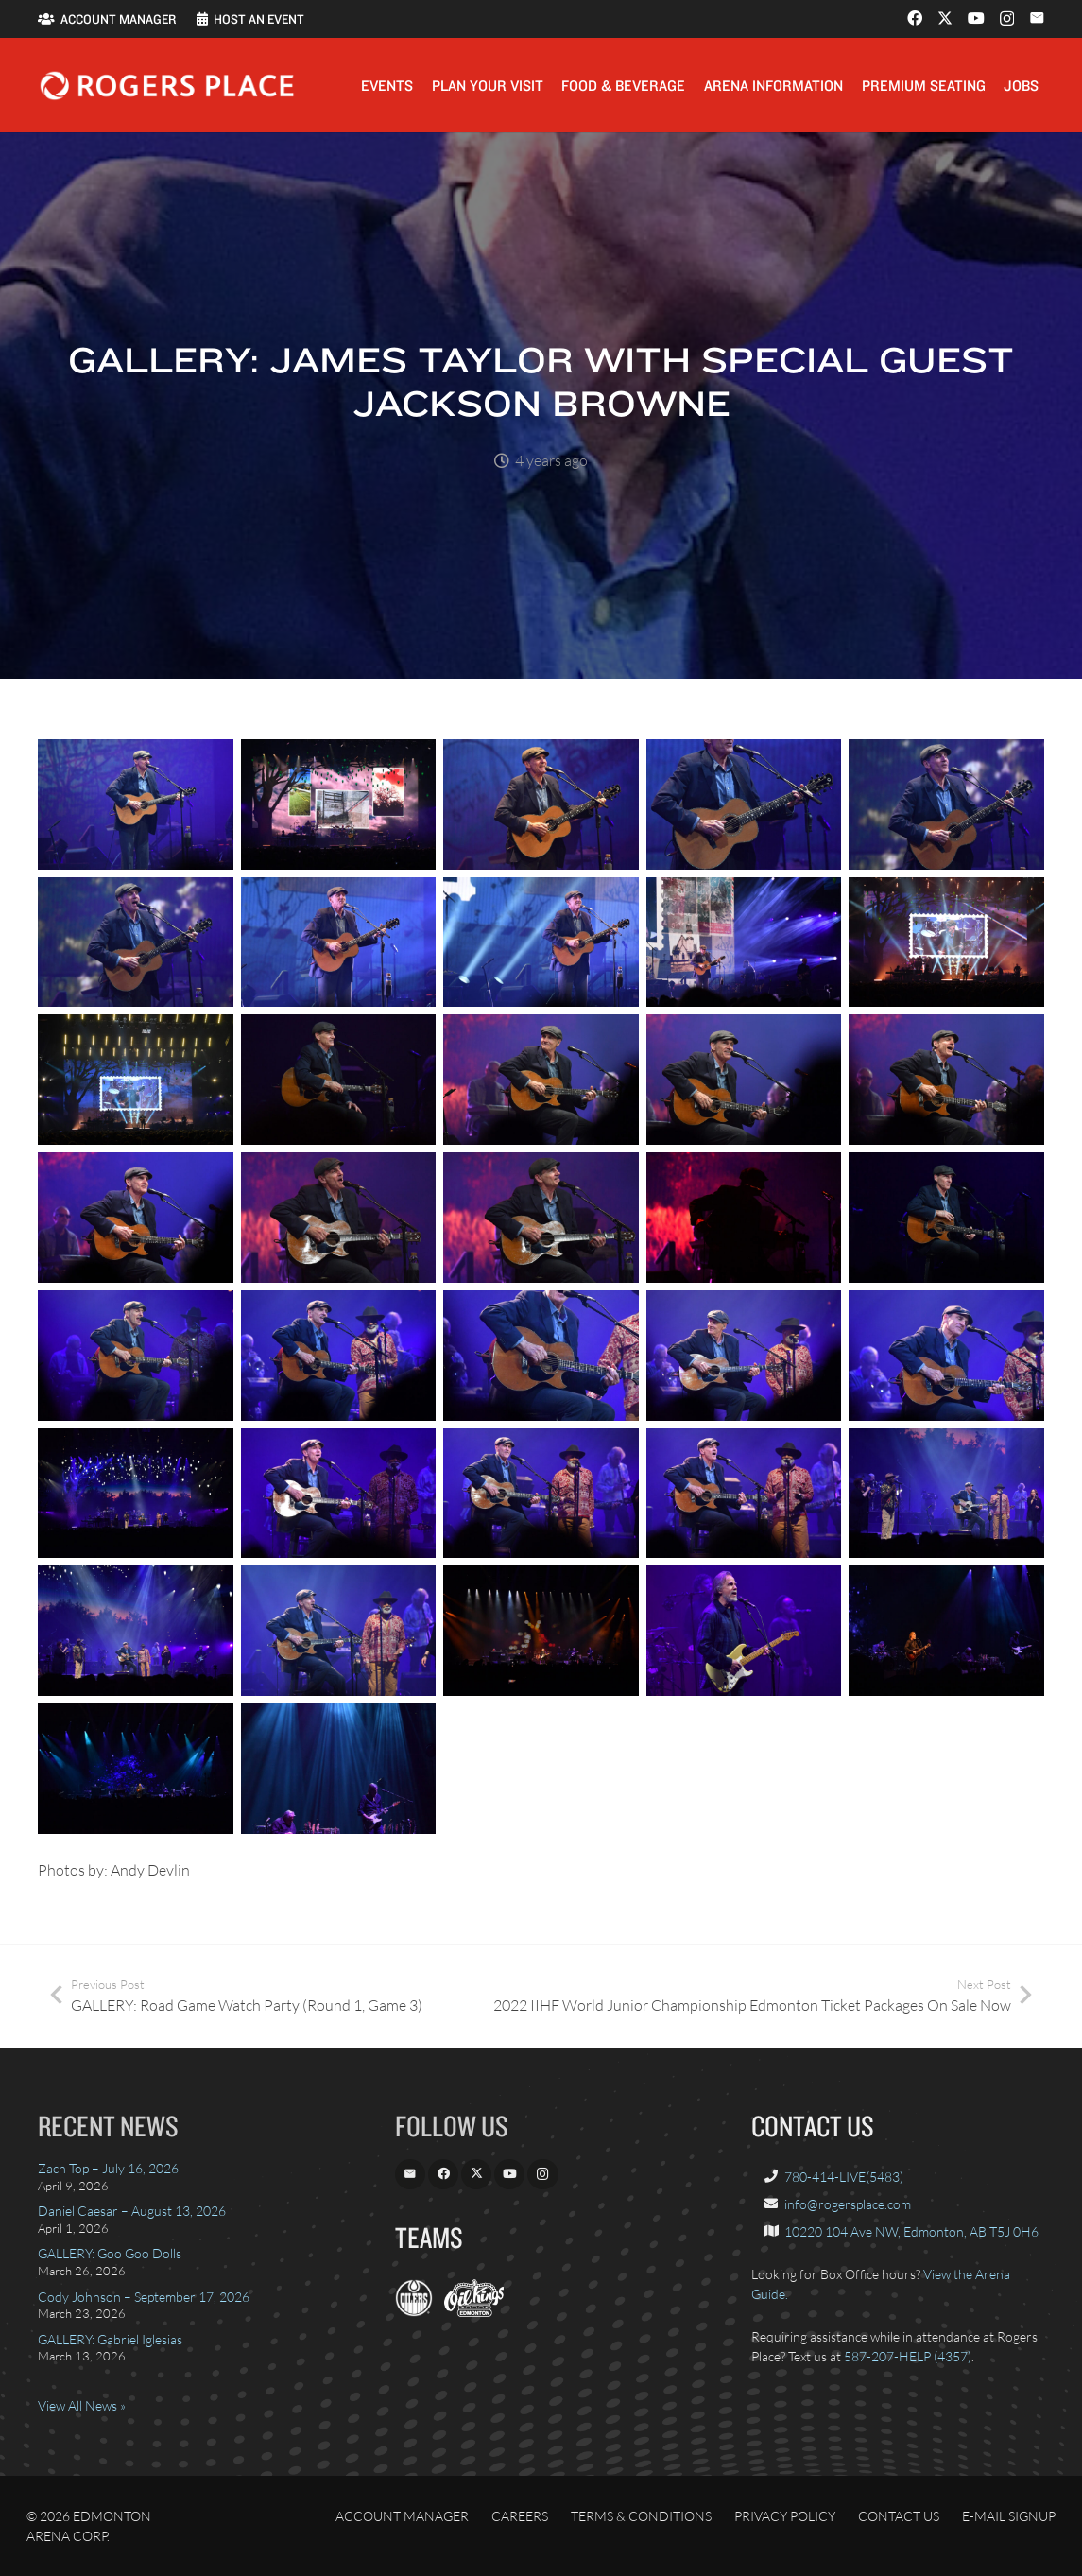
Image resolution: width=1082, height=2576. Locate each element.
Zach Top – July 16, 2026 (108, 2168)
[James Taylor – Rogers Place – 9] (744, 942)
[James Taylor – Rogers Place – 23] (541, 1355)
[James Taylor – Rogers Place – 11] (135, 1080)
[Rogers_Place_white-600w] (167, 85)
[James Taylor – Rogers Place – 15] (946, 1080)
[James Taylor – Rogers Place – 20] (946, 1217)
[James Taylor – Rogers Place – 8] (541, 942)
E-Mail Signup (1009, 2516)
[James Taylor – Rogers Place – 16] (135, 1217)
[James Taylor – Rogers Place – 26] (135, 1493)
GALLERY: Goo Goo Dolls (109, 2253)
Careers (519, 2516)
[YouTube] (976, 18)
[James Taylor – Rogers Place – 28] (541, 1493)
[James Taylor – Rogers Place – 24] (744, 1355)
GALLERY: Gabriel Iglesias (110, 2339)
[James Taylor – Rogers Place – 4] (744, 804)
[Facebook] (914, 18)
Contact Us (898, 2516)
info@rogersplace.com (847, 2204)
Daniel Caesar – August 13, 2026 (132, 2211)
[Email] (1036, 18)
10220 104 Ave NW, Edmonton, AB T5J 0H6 (911, 2231)
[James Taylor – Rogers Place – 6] (135, 942)
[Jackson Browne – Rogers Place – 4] (135, 1768)
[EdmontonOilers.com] (414, 2312)
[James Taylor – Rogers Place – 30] (946, 1493)
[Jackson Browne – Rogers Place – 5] (339, 1768)
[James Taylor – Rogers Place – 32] (339, 1631)
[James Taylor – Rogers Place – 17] (339, 1217)
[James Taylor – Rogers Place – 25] (946, 1355)
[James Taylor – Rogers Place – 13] (541, 1080)
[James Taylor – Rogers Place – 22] (339, 1355)
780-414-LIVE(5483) (843, 2177)
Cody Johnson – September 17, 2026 (143, 2297)
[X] (945, 18)
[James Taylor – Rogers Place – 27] (339, 1493)
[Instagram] (1007, 18)
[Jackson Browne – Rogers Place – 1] (541, 1631)
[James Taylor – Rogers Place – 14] (744, 1080)
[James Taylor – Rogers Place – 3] (541, 804)
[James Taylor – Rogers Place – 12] (339, 1080)
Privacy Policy (784, 2516)
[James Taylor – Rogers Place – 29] (744, 1493)
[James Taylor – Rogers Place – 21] (135, 1355)
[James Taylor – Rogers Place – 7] (339, 942)
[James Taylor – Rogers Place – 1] (135, 804)
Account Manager (402, 2516)
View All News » (82, 2405)
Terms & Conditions (641, 2516)
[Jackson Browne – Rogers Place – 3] (946, 1631)
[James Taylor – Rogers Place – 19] (744, 1217)
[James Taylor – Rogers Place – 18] (541, 1217)
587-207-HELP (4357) (907, 2356)
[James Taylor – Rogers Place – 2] (339, 804)
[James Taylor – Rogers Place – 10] (946, 942)
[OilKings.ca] (474, 2312)
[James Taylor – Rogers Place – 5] (946, 804)
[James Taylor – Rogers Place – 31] (135, 1631)
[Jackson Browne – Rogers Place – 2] (744, 1631)
